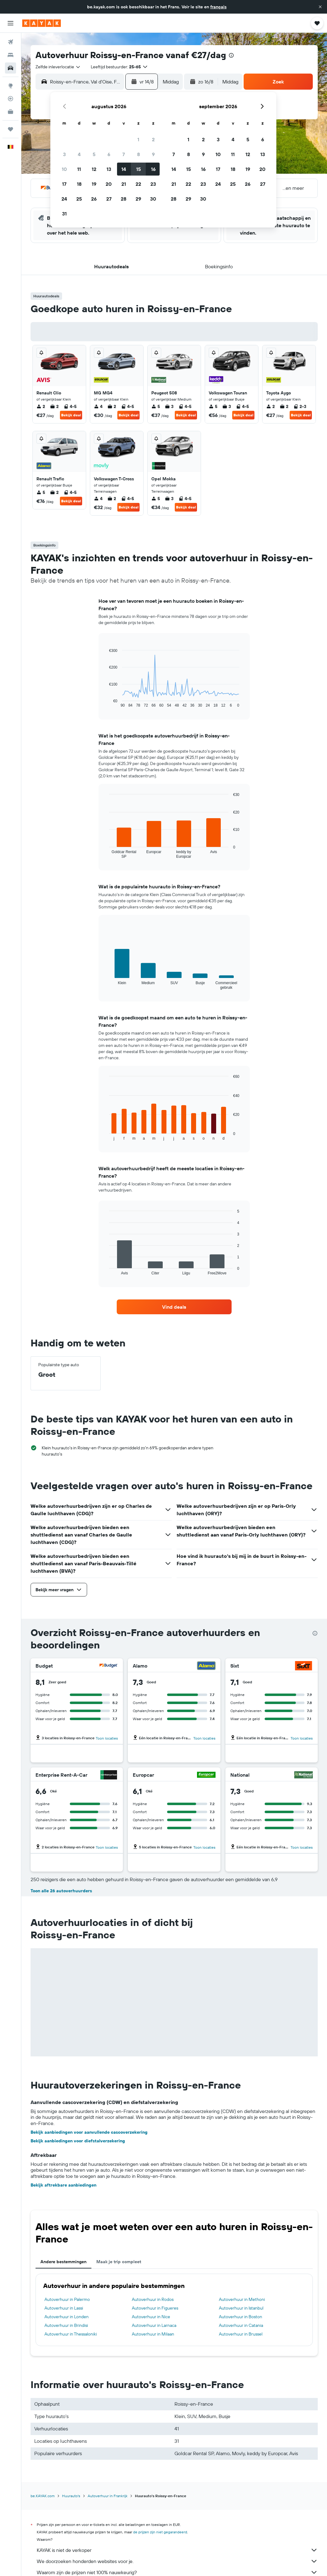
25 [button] (79, 199)
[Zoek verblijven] (10, 55)
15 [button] (138, 169)
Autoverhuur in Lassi (63, 2308)
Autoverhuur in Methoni (242, 2299)
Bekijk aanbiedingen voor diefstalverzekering (78, 2141)
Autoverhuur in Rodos (153, 2299)
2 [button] (153, 139)
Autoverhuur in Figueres (155, 2308)
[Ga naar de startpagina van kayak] (41, 23)
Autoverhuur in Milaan (153, 2334)
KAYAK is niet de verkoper (177, 2550)
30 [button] (153, 199)
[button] (320, 7)
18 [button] (79, 184)
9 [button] (153, 154)
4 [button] (79, 154)
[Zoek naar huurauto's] (10, 68)
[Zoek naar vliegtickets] (10, 42)
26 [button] (94, 199)
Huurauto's (71, 2495)
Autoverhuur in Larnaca (154, 2325)
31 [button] (64, 213)
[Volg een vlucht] (10, 98)
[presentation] (231, 55)
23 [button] (153, 184)
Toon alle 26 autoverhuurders (61, 1891)
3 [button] (64, 154)
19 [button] (94, 184)
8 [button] (138, 154)
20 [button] (109, 184)
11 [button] (79, 169)
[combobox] (58, 67)
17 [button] (64, 184)
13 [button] (109, 169)
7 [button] (123, 154)
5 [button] (94, 154)
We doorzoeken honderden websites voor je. (177, 2561)
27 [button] (108, 199)
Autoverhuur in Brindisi (66, 2325)
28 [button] (123, 199)
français (218, 7)
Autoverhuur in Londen (66, 2316)
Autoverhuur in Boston (240, 2316)
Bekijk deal (71, 415)
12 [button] (94, 169)
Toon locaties (107, 1738)
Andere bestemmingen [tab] (63, 2261)
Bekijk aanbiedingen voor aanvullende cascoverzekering (89, 2132)
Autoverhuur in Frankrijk (108, 2495)
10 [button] (64, 169)
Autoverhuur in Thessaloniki (70, 2334)
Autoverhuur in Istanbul (241, 2308)
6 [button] (108, 154)
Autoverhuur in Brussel (240, 2334)
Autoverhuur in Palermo (67, 2299)
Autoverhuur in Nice (151, 2316)
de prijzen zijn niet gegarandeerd (160, 2532)
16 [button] (153, 169)
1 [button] (138, 139)
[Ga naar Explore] (10, 85)
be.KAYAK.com (43, 2495)
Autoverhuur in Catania (241, 2325)
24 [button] (64, 199)
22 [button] (138, 184)
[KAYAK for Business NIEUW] (10, 111)
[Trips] (10, 129)
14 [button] (123, 169)
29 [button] (138, 199)
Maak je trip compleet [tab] (118, 2261)
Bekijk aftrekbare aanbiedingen (63, 2185)
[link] (174, 1306)
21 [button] (123, 184)
